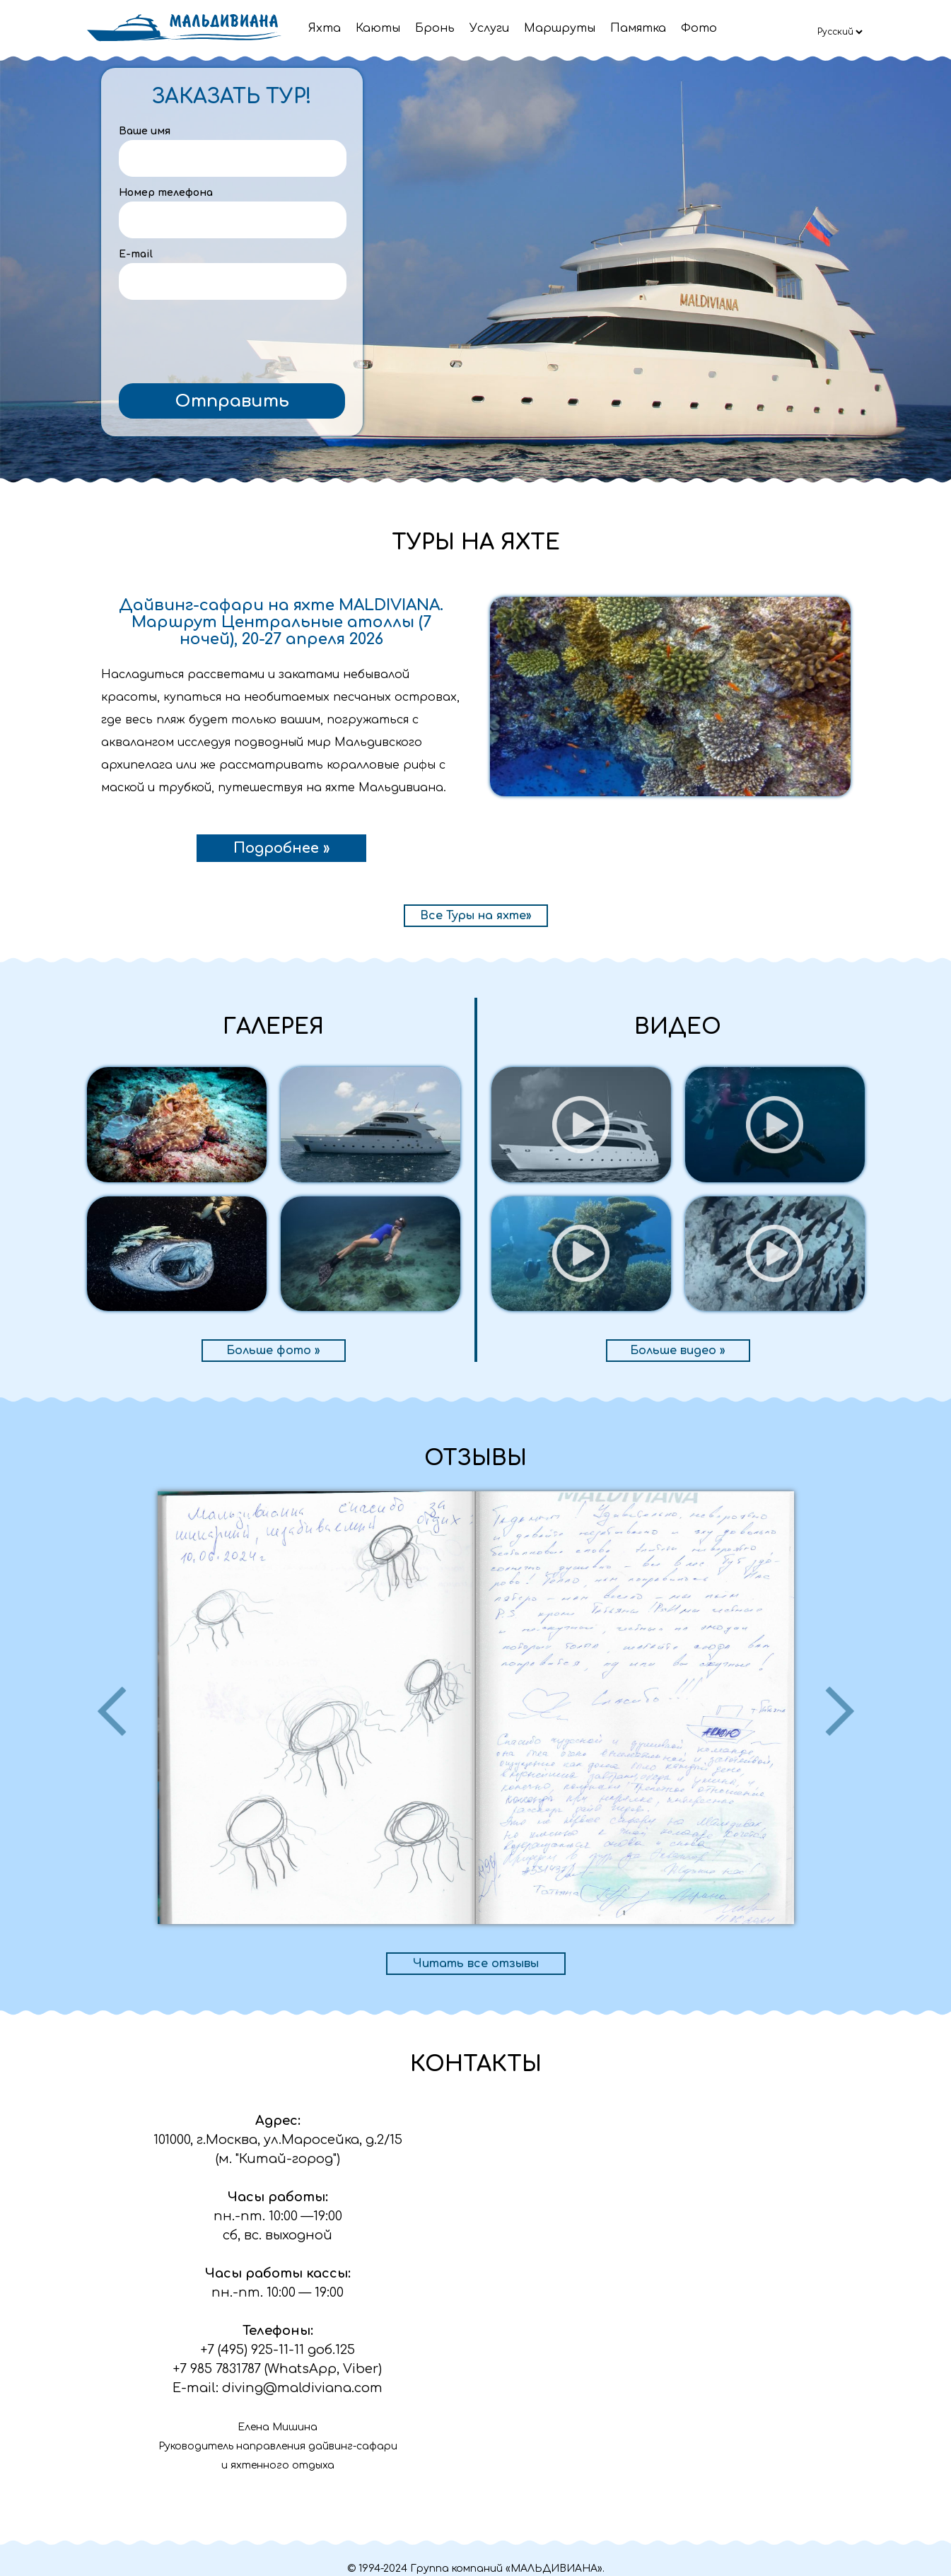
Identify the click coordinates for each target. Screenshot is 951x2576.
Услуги (489, 28)
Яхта (324, 28)
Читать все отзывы (476, 1963)
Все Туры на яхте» (476, 915)
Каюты (378, 28)
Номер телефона (166, 192)
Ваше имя (144, 131)
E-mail (136, 254)
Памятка (638, 28)
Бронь (435, 28)
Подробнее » (281, 848)
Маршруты (559, 28)
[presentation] (231, 341)
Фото (699, 28)
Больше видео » (677, 1350)
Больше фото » (273, 1350)
